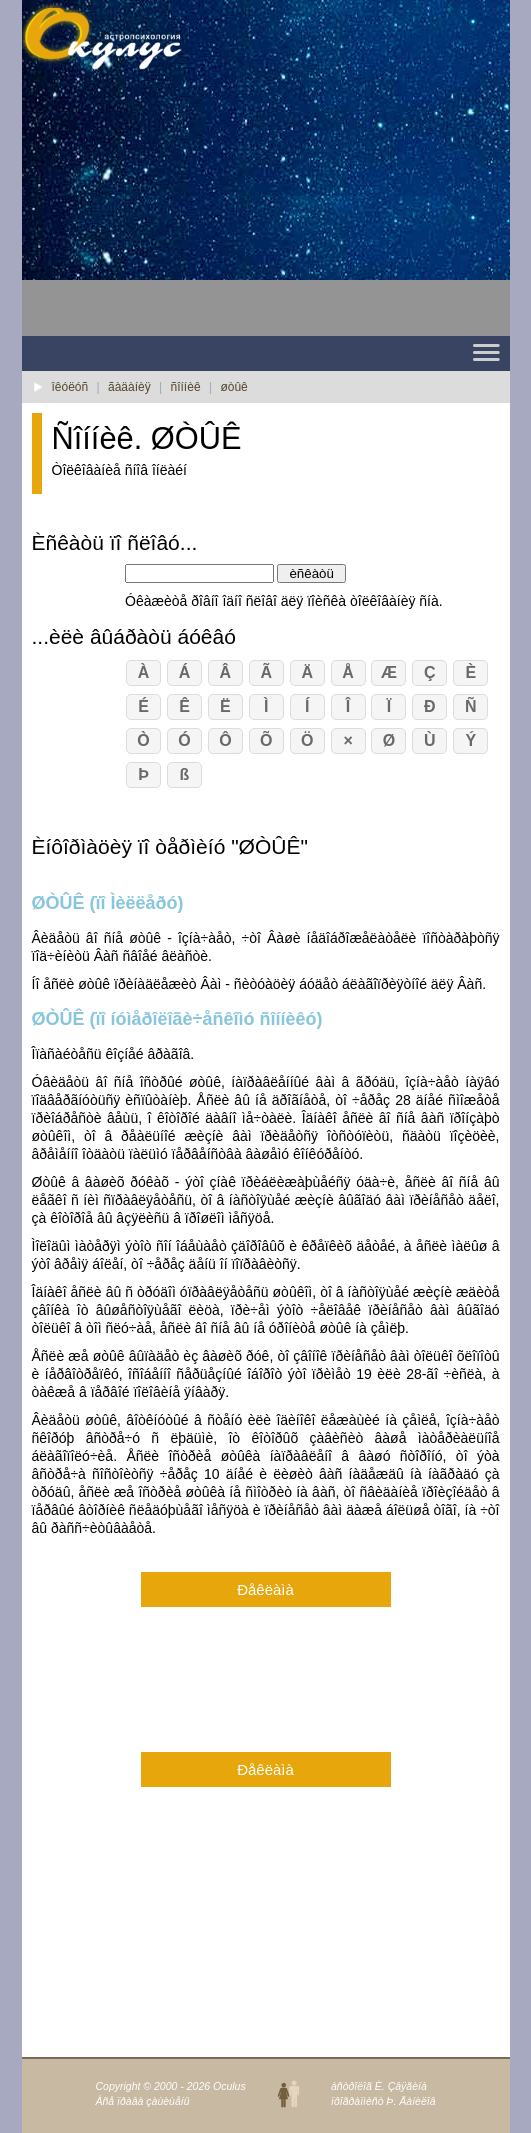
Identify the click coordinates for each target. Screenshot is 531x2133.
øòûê (233, 387)
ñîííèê (186, 387)
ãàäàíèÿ (129, 387)
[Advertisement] (182, 211)
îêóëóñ (70, 387)
